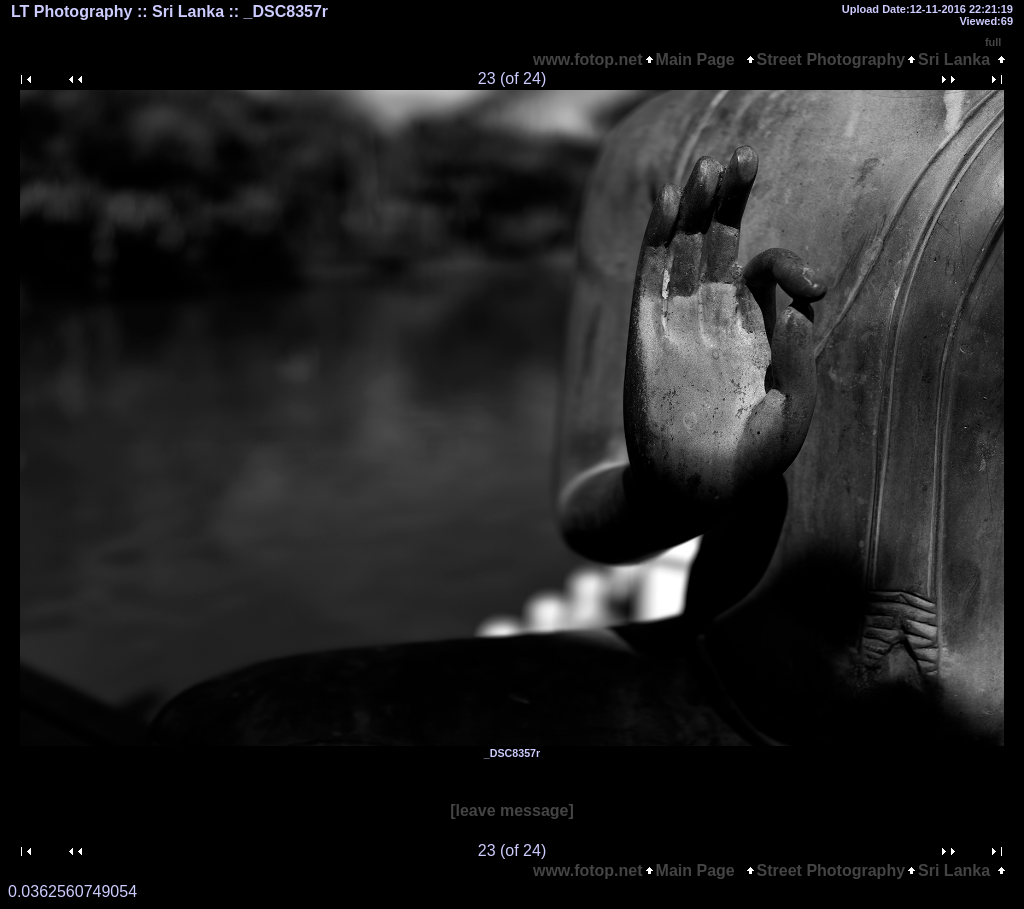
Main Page (700, 59)
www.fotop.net (588, 59)
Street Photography (831, 59)
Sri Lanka (954, 59)
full (993, 42)
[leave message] (512, 810)
